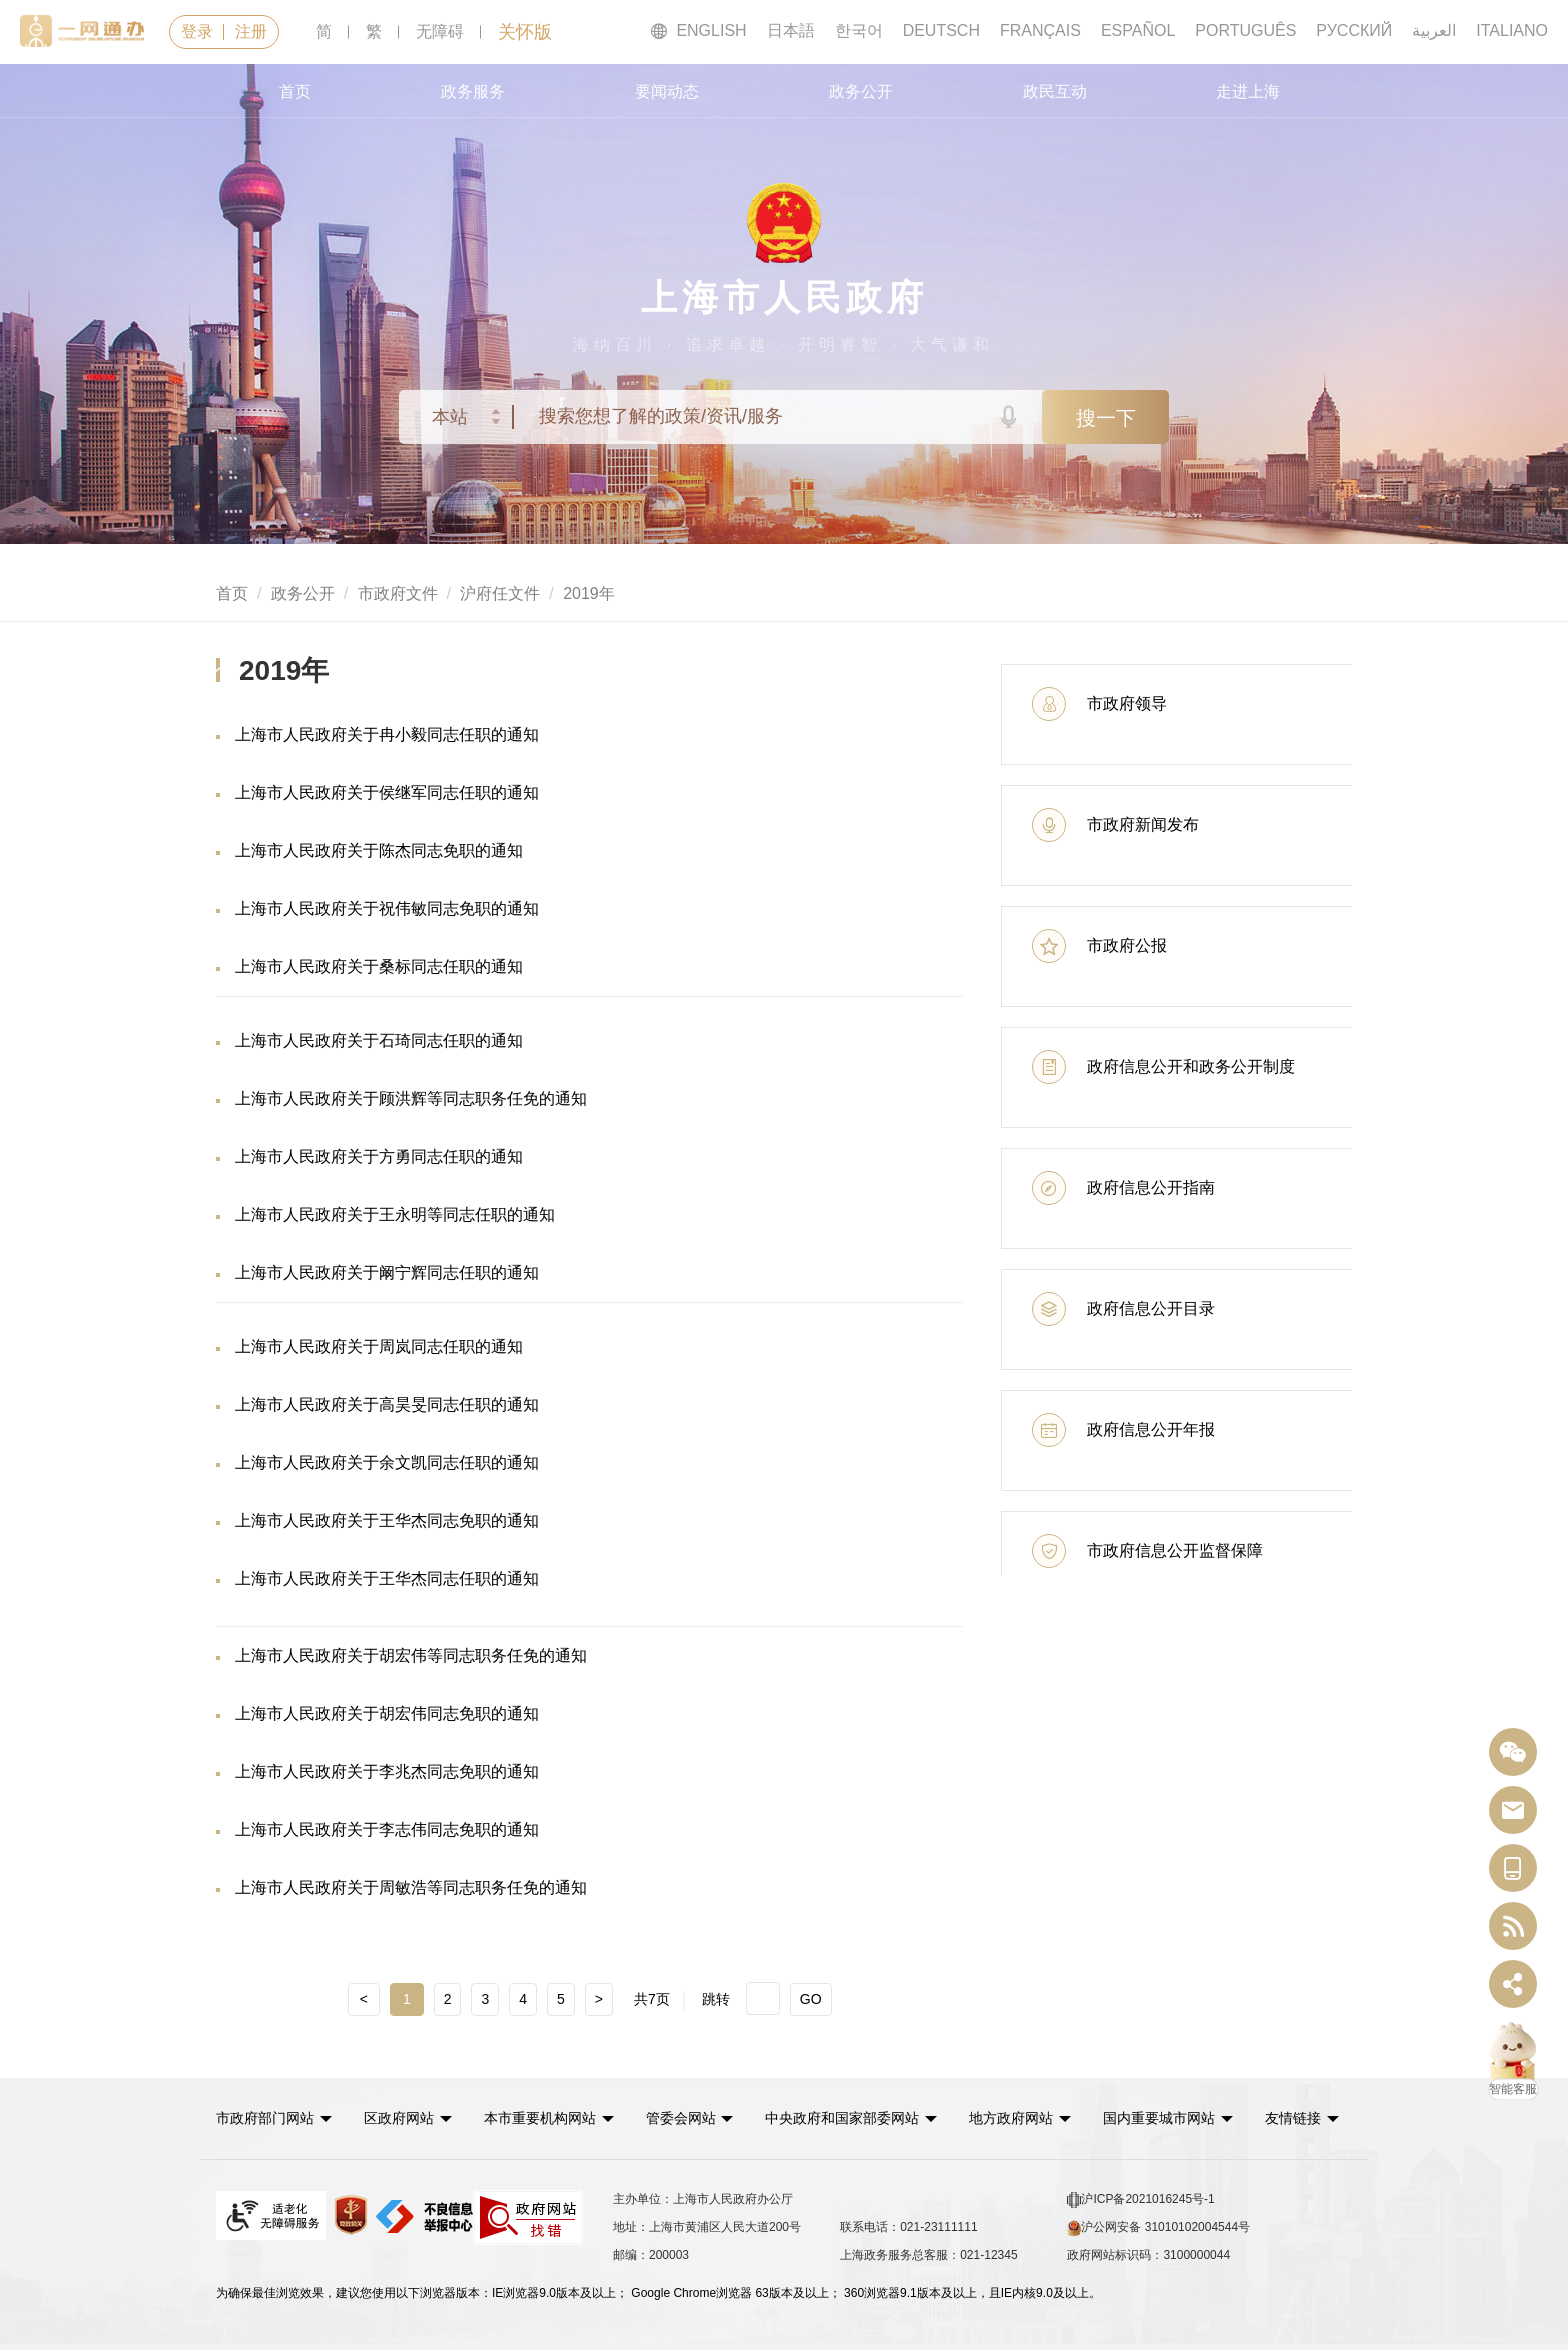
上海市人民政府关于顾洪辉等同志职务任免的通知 (411, 1098)
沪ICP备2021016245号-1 (1140, 2200)
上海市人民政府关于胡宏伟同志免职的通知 (387, 1713)
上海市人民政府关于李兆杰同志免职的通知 (387, 1771)
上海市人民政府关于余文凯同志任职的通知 (387, 1462)
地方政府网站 (1011, 2118)
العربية (1434, 30)
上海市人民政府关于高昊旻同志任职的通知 (387, 1404)
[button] (274, 2118)
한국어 (859, 30)
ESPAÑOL (1138, 30)
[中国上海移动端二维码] (1513, 1868)
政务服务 (473, 91)
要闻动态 (667, 91)
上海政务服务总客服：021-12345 (928, 2255)
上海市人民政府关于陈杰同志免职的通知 (379, 850)
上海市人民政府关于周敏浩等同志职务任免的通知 (411, 1887)
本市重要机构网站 (540, 2118)
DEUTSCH (941, 30)
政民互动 (1055, 91)
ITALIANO (1512, 30)
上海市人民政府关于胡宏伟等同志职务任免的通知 (411, 1655)
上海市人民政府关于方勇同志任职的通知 (379, 1156)
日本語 (791, 30)
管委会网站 (681, 2118)
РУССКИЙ (1354, 30)
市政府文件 (398, 593)
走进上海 (1248, 91)
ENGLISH (698, 31)
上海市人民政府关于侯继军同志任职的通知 (387, 792)
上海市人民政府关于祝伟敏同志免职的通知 (387, 908)
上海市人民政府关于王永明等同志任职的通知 (395, 1214)
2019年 (589, 593)
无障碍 (440, 31)
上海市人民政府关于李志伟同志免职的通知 (387, 1829)
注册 (251, 31)
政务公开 (861, 91)
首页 (295, 91)
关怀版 (525, 32)
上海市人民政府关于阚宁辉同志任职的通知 (387, 1272)
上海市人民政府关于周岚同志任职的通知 (379, 1346)
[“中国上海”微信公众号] (1513, 1752)
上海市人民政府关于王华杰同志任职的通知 (387, 1578)
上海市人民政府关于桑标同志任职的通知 (379, 966)
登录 (197, 31)
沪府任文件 (500, 593)
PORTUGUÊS (1245, 30)
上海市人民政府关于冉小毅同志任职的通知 (387, 734)
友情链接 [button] (1302, 2118)
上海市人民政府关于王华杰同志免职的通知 (387, 1520)
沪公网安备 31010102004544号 (1158, 2228)
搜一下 (1106, 418)
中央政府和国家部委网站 (843, 2118)
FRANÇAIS (1040, 30)
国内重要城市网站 (1159, 2118)
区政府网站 (399, 2118)
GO (811, 1999)
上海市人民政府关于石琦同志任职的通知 (379, 1040)
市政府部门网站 (265, 2118)
